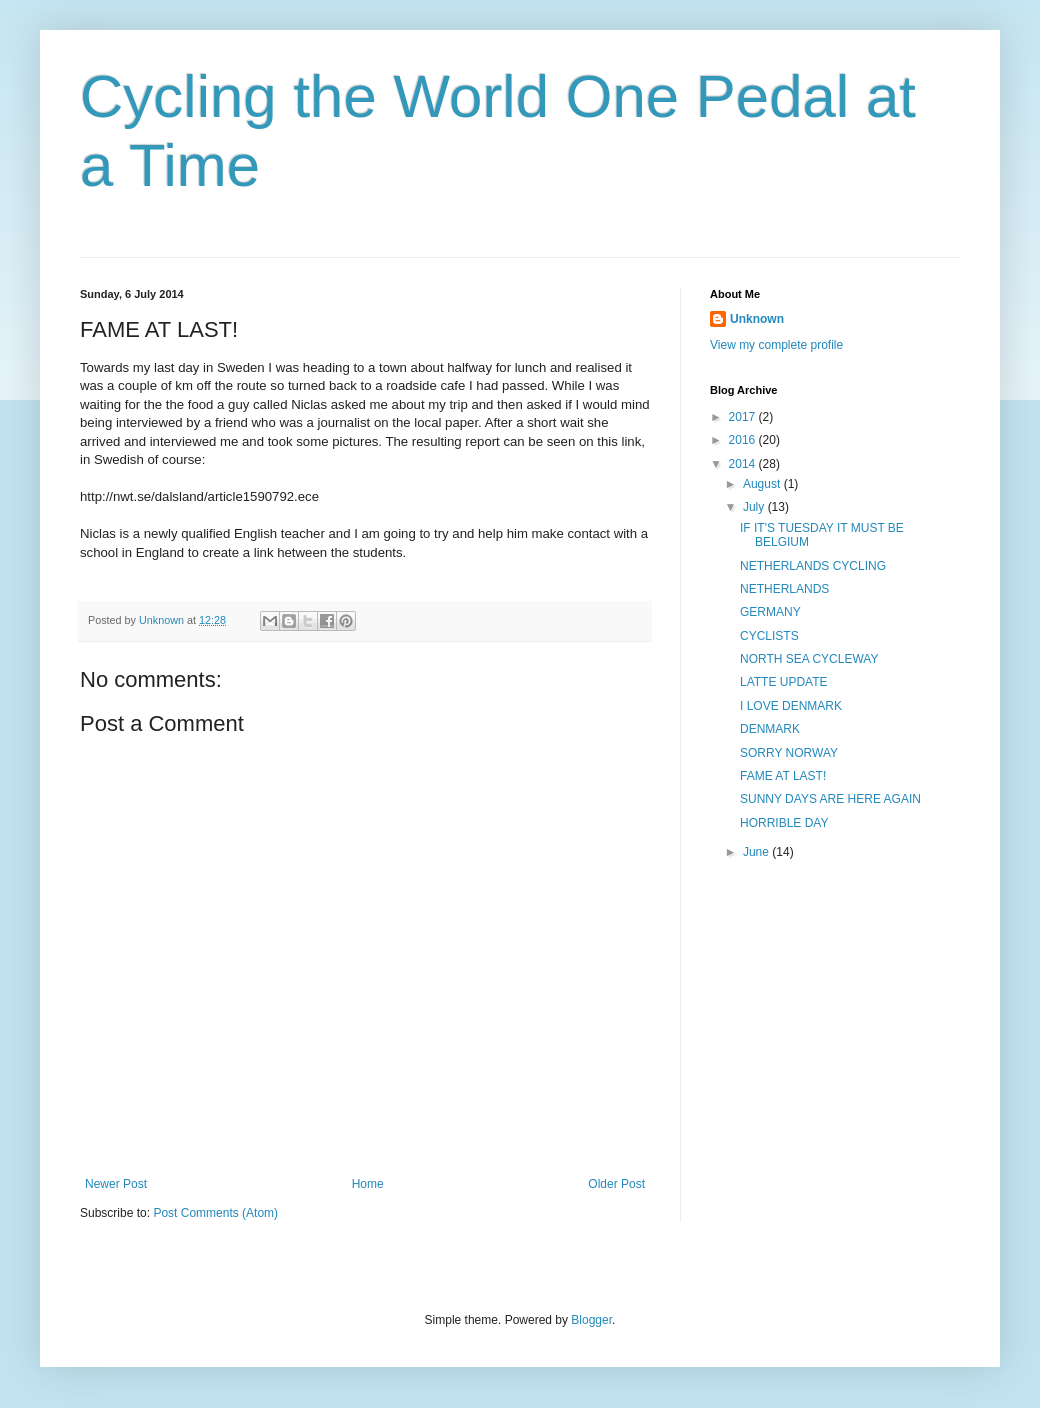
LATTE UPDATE (784, 682)
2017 (744, 417)
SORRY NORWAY (789, 753)
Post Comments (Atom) (215, 1213)
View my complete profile (776, 345)
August (763, 484)
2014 (744, 464)
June (757, 852)
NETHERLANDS (784, 589)
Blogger (591, 1320)
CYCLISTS (769, 636)
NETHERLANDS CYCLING (813, 566)
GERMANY (770, 612)
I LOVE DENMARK (791, 706)
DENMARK (770, 729)
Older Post (616, 1184)
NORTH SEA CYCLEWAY (809, 659)
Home (368, 1184)
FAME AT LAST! (783, 776)
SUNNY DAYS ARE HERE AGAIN (830, 799)
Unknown (757, 319)
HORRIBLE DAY (784, 823)
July (755, 507)
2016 (744, 440)
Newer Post (116, 1184)
